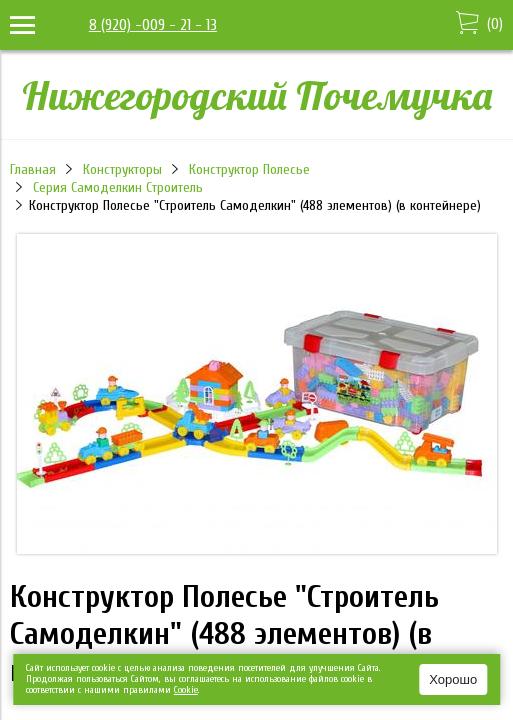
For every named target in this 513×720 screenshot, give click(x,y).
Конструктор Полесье (249, 169)
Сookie (186, 690)
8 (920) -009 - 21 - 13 (153, 25)
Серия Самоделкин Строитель (118, 187)
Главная (33, 169)
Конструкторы (122, 169)
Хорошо (453, 679)
